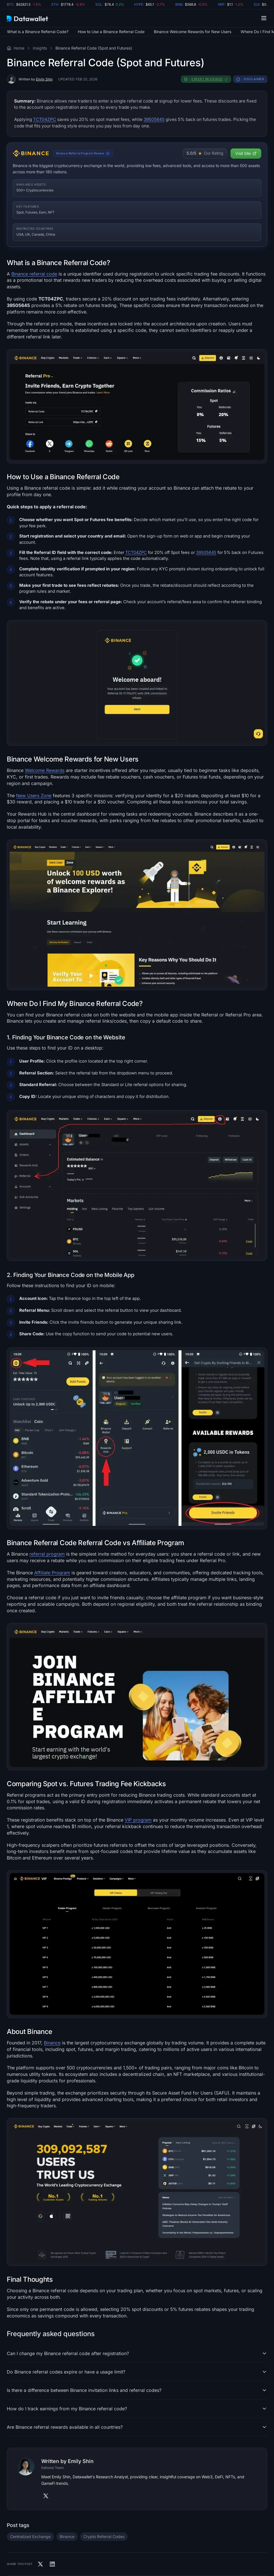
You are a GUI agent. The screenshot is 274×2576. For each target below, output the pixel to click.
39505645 (154, 119)
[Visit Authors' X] (45, 2495)
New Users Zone (33, 795)
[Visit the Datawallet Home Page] (9, 48)
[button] (264, 18)
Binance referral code (34, 274)
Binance (52, 2043)
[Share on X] (40, 2564)
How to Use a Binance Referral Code (111, 31)
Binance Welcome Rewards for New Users (192, 31)
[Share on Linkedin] (52, 2564)
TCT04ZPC (44, 119)
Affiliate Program (52, 1572)
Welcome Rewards (44, 770)
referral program (47, 1554)
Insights (40, 48)
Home (19, 48)
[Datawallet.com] (27, 18)
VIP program (138, 1820)
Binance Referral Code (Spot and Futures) (93, 48)
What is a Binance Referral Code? (37, 31)
